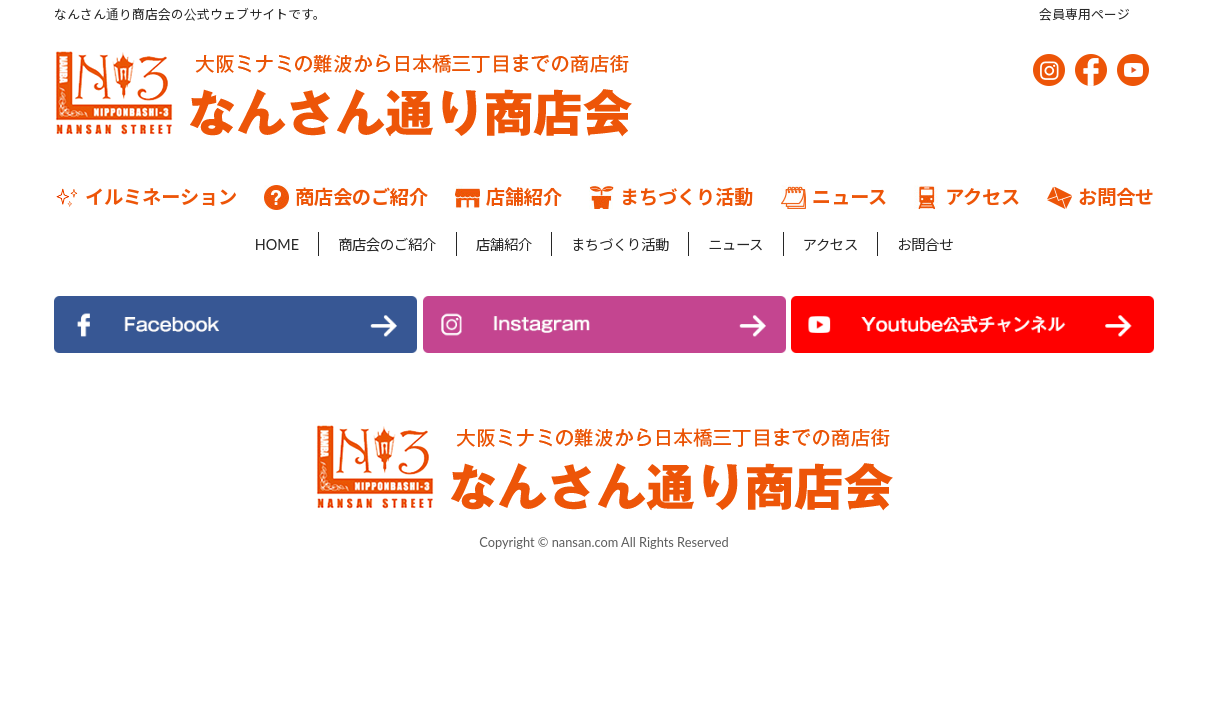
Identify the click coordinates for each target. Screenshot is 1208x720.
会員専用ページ (1084, 14)
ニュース (834, 197)
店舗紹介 (508, 197)
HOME (246, 243)
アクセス (967, 197)
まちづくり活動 (671, 197)
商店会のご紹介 (346, 197)
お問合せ (1100, 197)
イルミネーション (145, 197)
